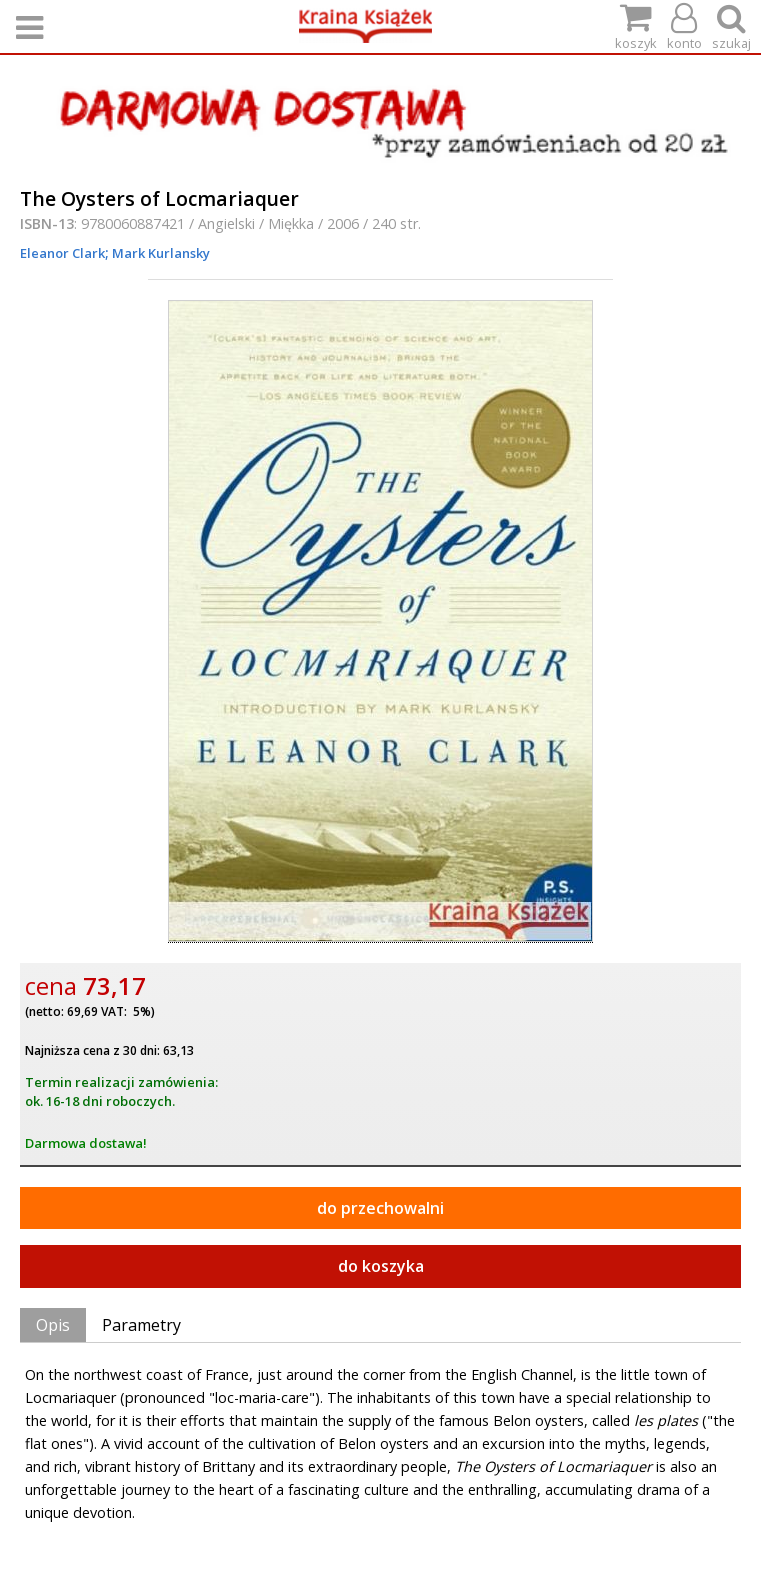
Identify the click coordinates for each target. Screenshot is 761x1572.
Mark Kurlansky (159, 253)
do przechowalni (380, 1208)
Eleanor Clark (62, 253)
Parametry (141, 1325)
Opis (53, 1325)
